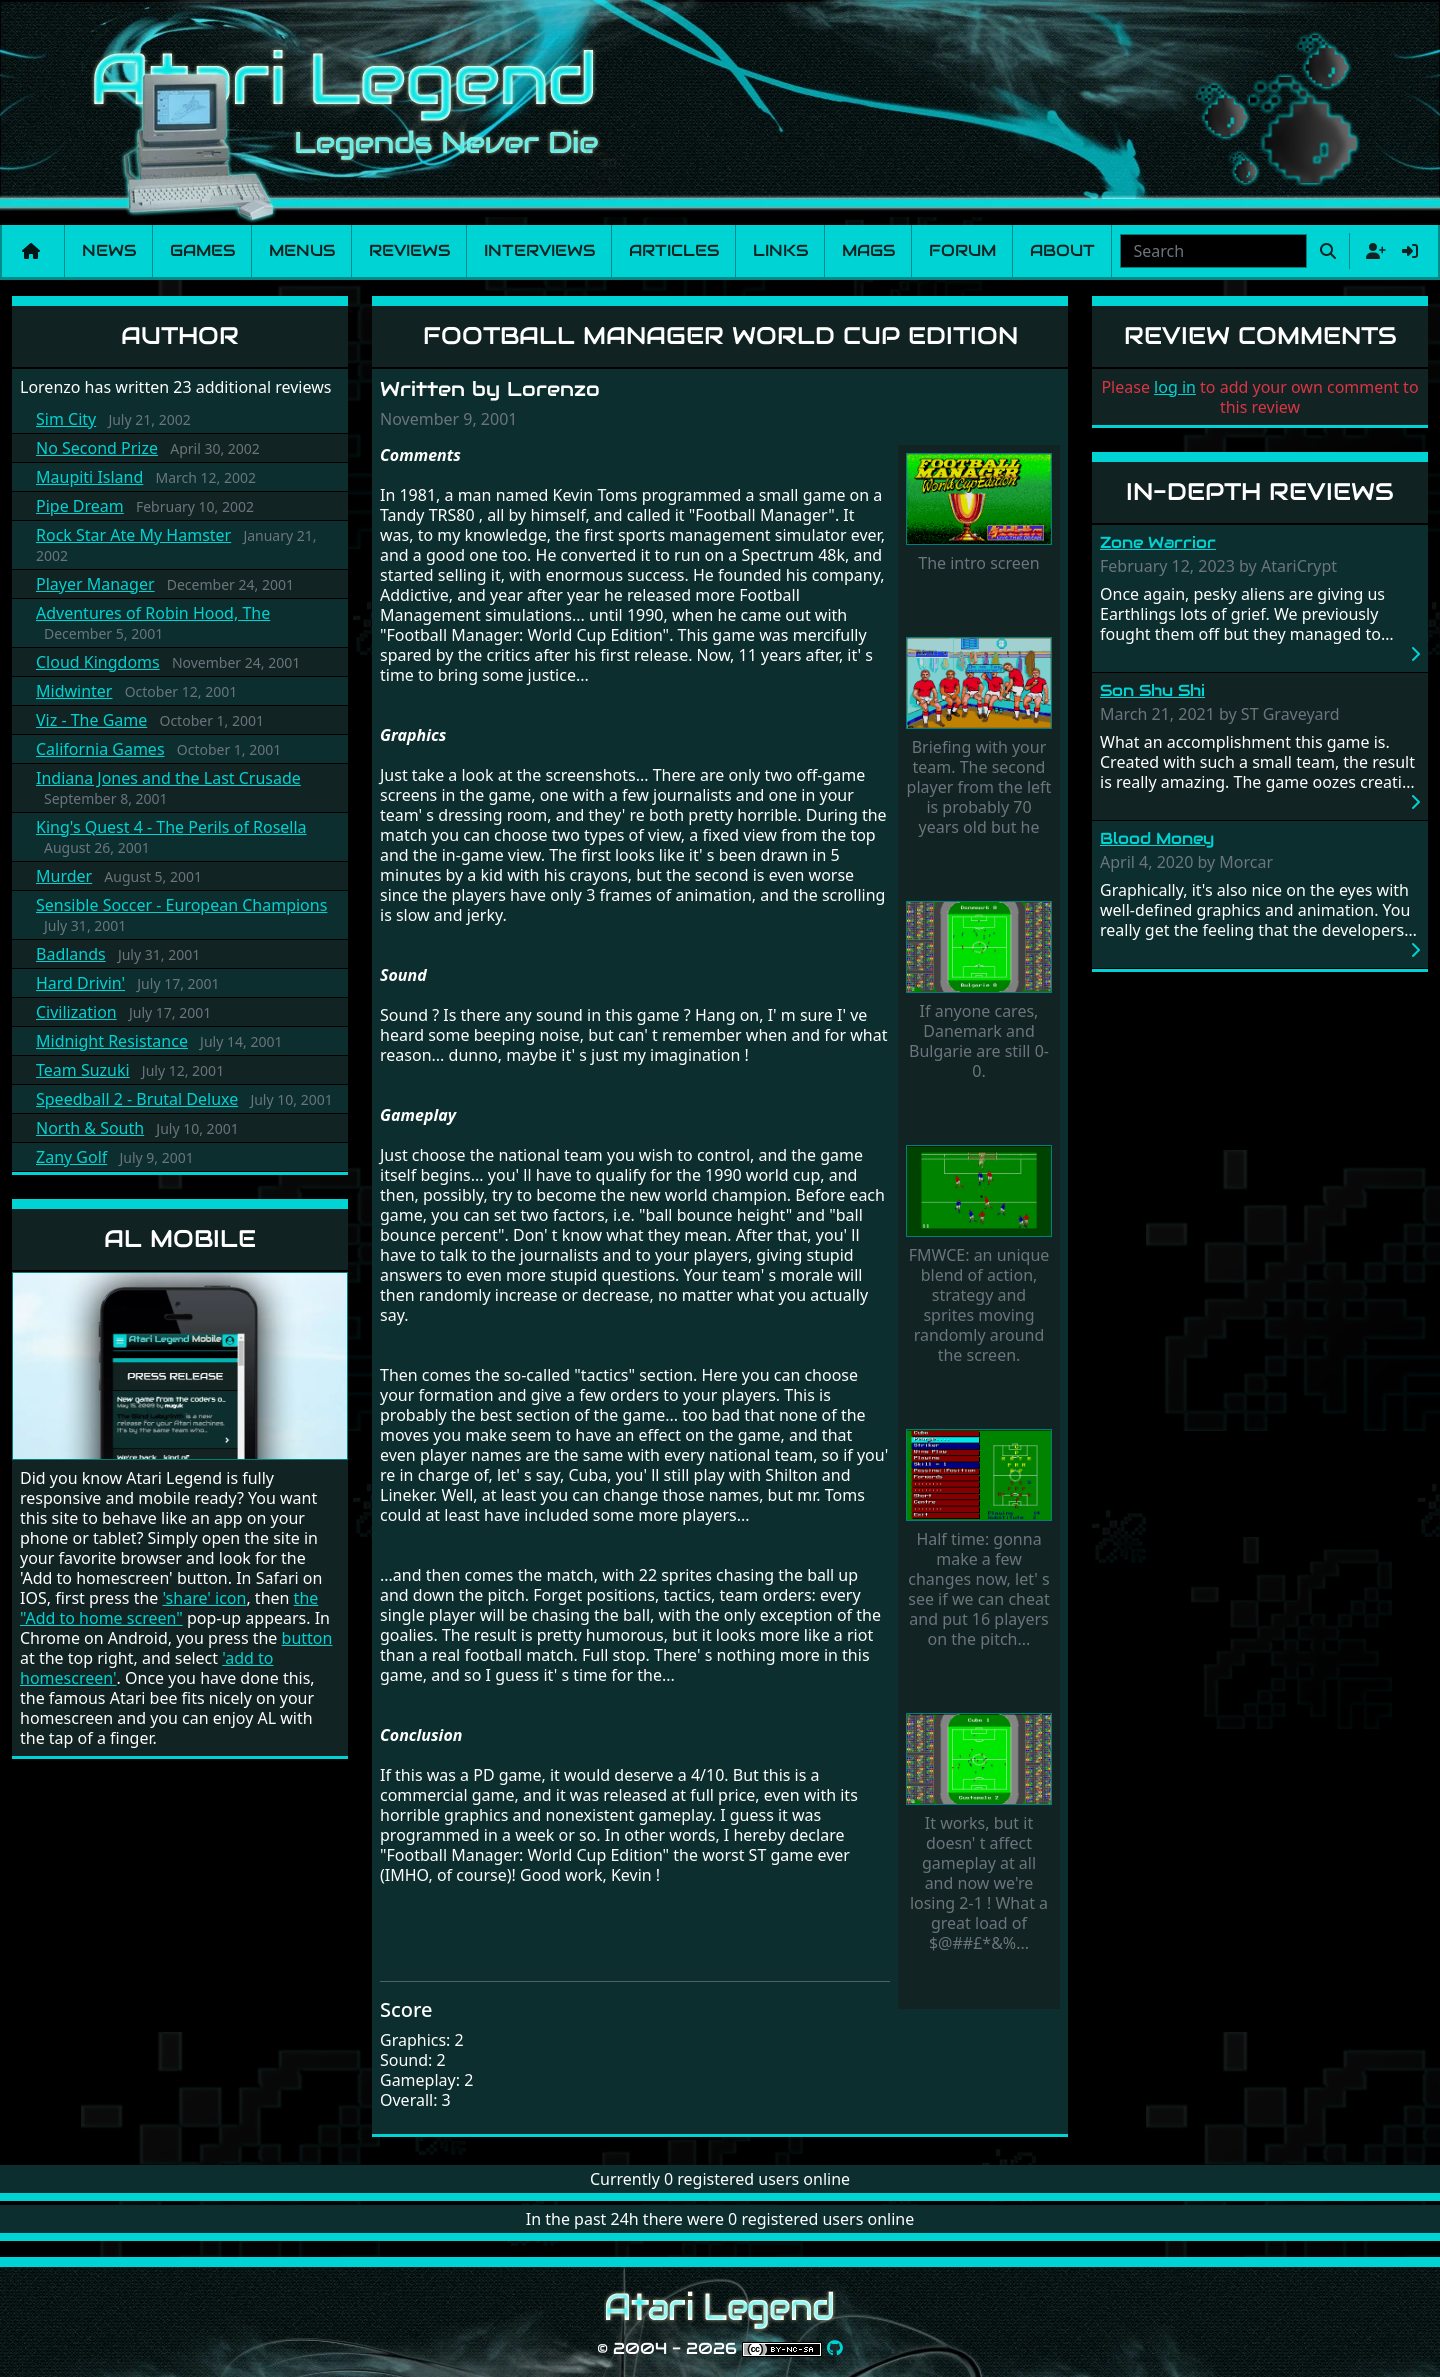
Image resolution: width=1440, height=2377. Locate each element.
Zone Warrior (1158, 542)
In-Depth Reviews (1260, 491)
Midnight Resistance (112, 1041)
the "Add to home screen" (169, 1608)
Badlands (71, 954)
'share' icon (204, 1598)
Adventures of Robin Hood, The (153, 613)
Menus (302, 250)
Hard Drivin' (80, 983)
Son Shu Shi (1152, 690)
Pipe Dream (80, 506)
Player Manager (95, 584)
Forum (962, 250)
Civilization (76, 1012)
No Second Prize (97, 448)
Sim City (66, 419)
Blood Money (1157, 838)
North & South (90, 1128)
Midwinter (74, 691)
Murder (64, 876)
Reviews (409, 250)
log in (1175, 387)
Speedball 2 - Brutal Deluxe (137, 1099)
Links (780, 250)
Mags (868, 250)
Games (202, 250)
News (109, 250)
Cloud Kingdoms (98, 662)
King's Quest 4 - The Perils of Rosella (171, 827)
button (307, 1638)
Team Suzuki (83, 1070)
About (1062, 250)
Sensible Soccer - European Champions (181, 905)
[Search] (1213, 251)
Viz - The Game (91, 720)
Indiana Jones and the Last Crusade (168, 778)
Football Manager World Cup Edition (720, 335)
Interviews (539, 250)
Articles (674, 250)
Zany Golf (71, 1157)
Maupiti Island (89, 477)
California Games (100, 749)
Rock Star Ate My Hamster (133, 535)
